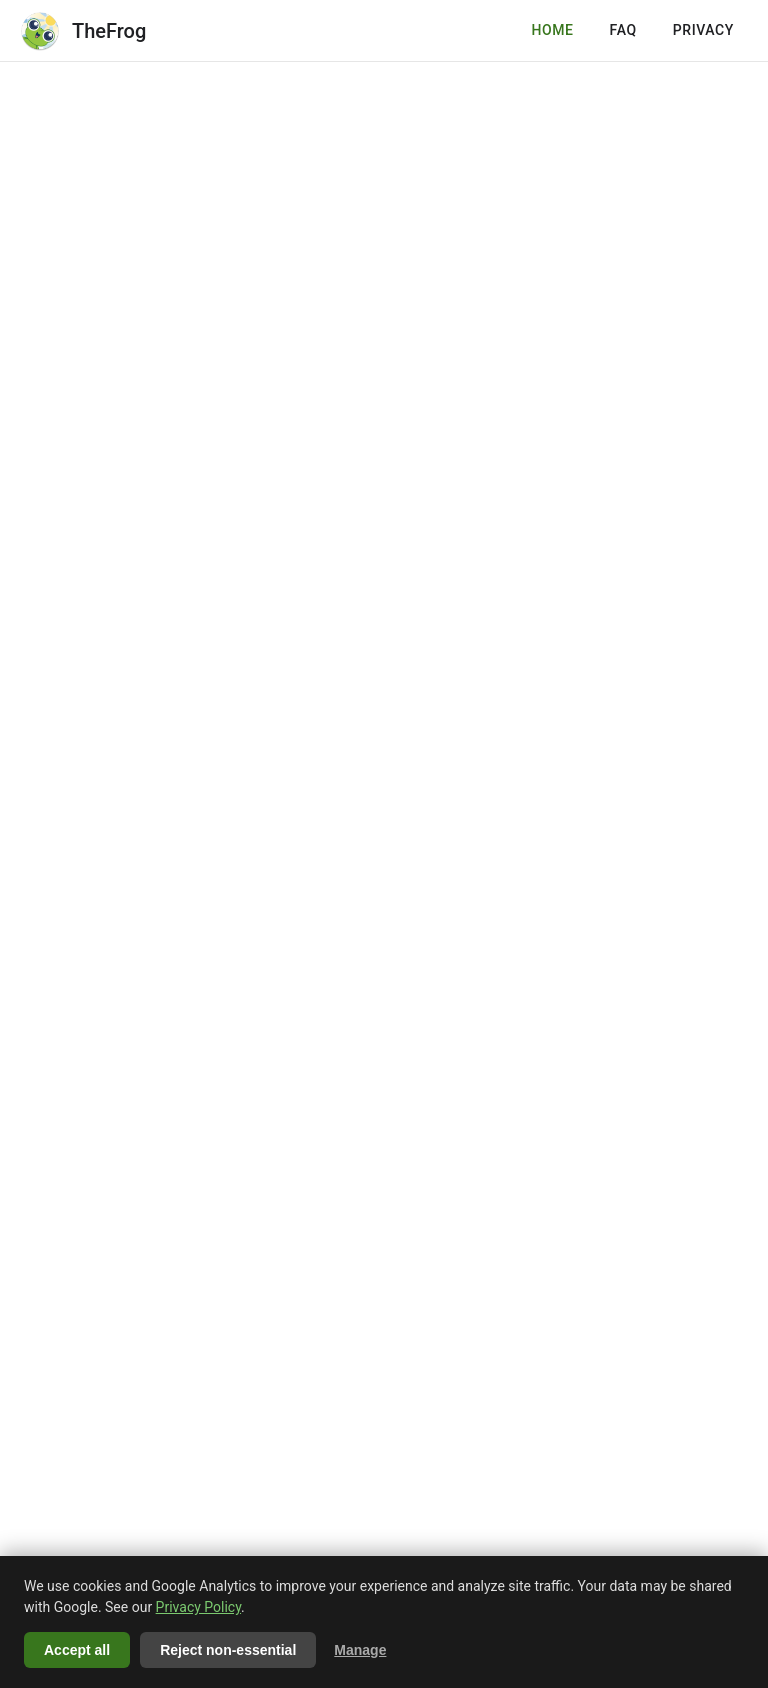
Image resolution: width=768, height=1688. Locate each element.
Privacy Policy (198, 1607)
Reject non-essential (228, 1650)
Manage (360, 1650)
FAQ (623, 30)
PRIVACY (703, 30)
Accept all (77, 1650)
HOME (552, 30)
